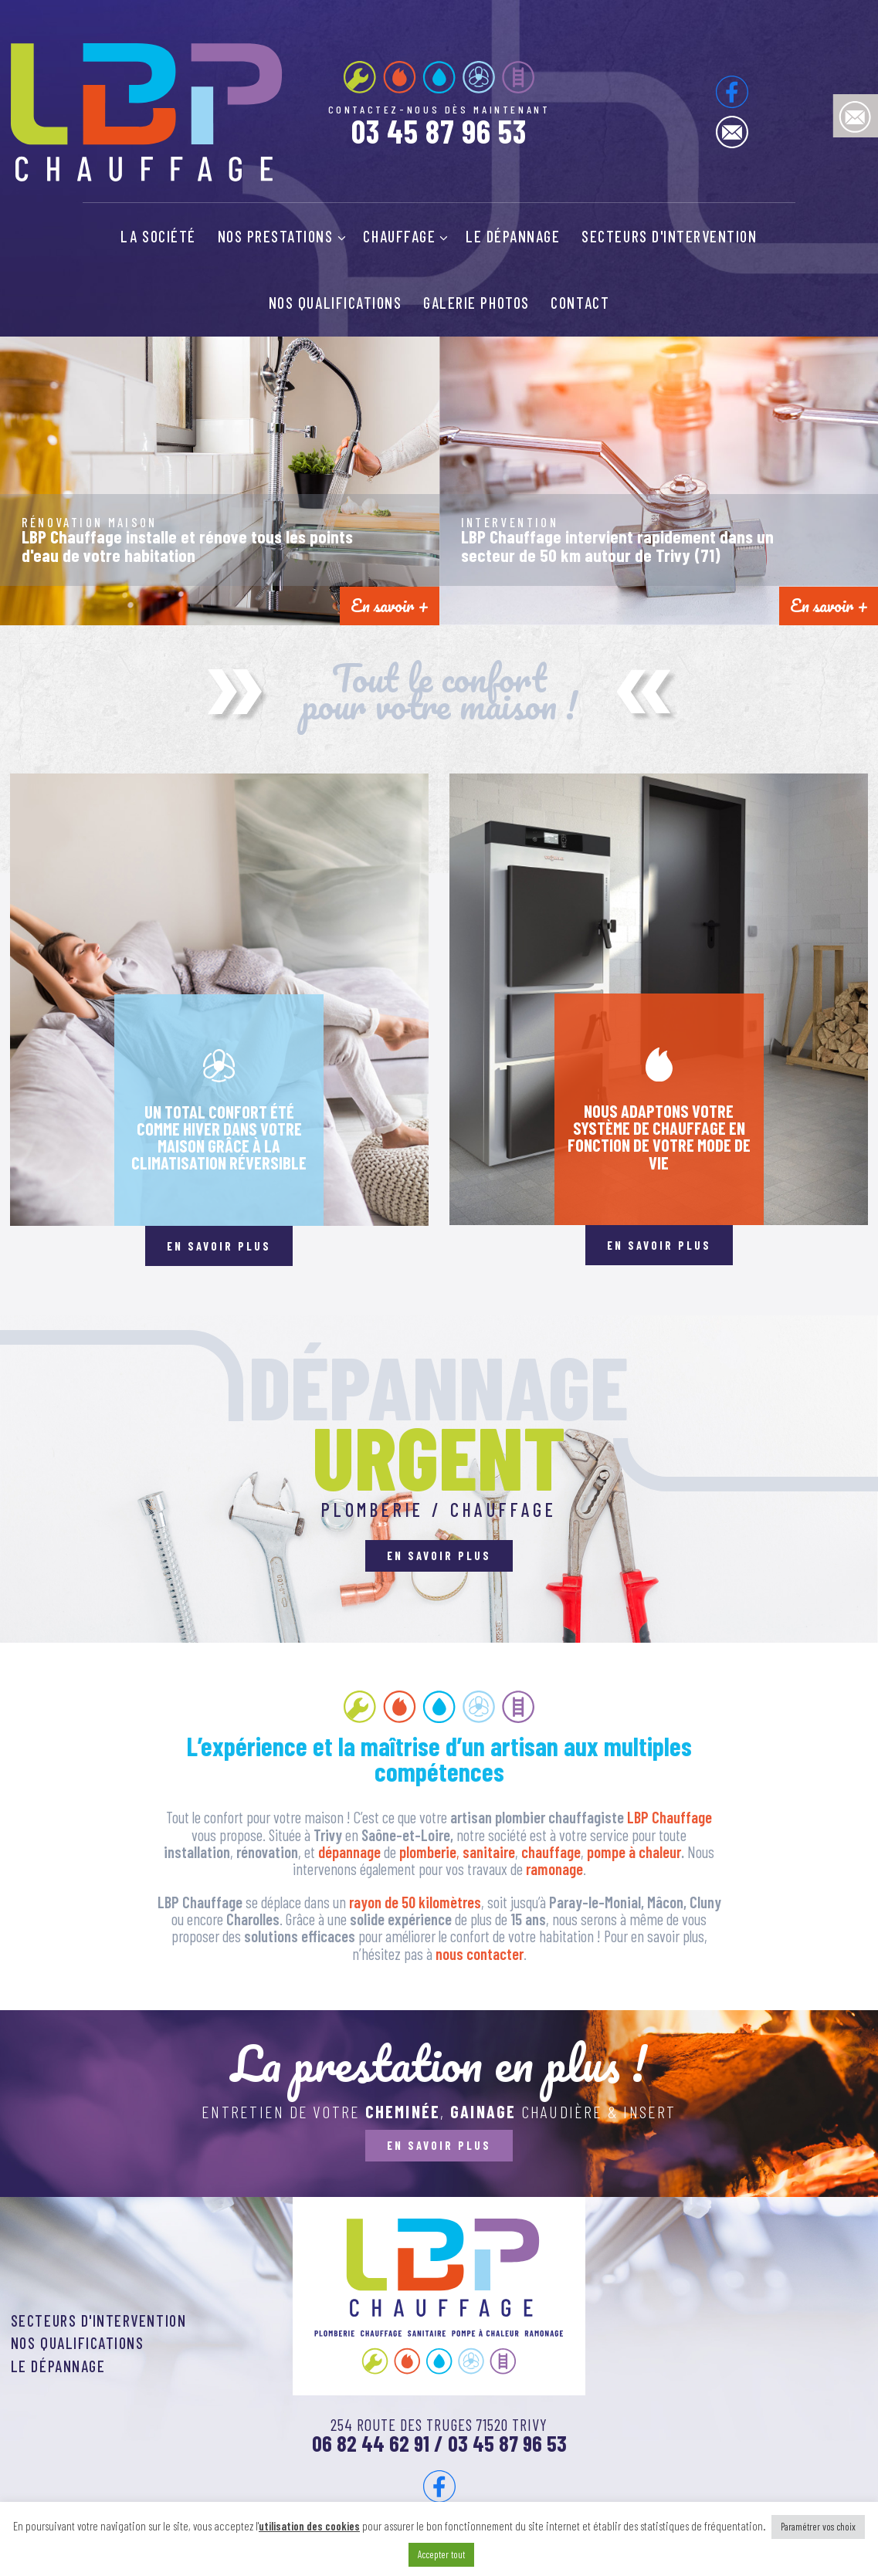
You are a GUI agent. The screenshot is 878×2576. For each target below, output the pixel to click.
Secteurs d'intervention (669, 236)
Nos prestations (282, 236)
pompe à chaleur (634, 1852)
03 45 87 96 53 (439, 131)
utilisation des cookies (309, 2526)
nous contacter (480, 1954)
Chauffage (405, 236)
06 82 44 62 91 (370, 2443)
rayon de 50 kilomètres (415, 1902)
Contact (580, 302)
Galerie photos (476, 302)
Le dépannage (513, 236)
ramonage (554, 1869)
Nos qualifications (335, 302)
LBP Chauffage (669, 1817)
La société (157, 236)
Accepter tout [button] (441, 2554)
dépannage (351, 1852)
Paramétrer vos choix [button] (818, 2526)
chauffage (551, 1852)
